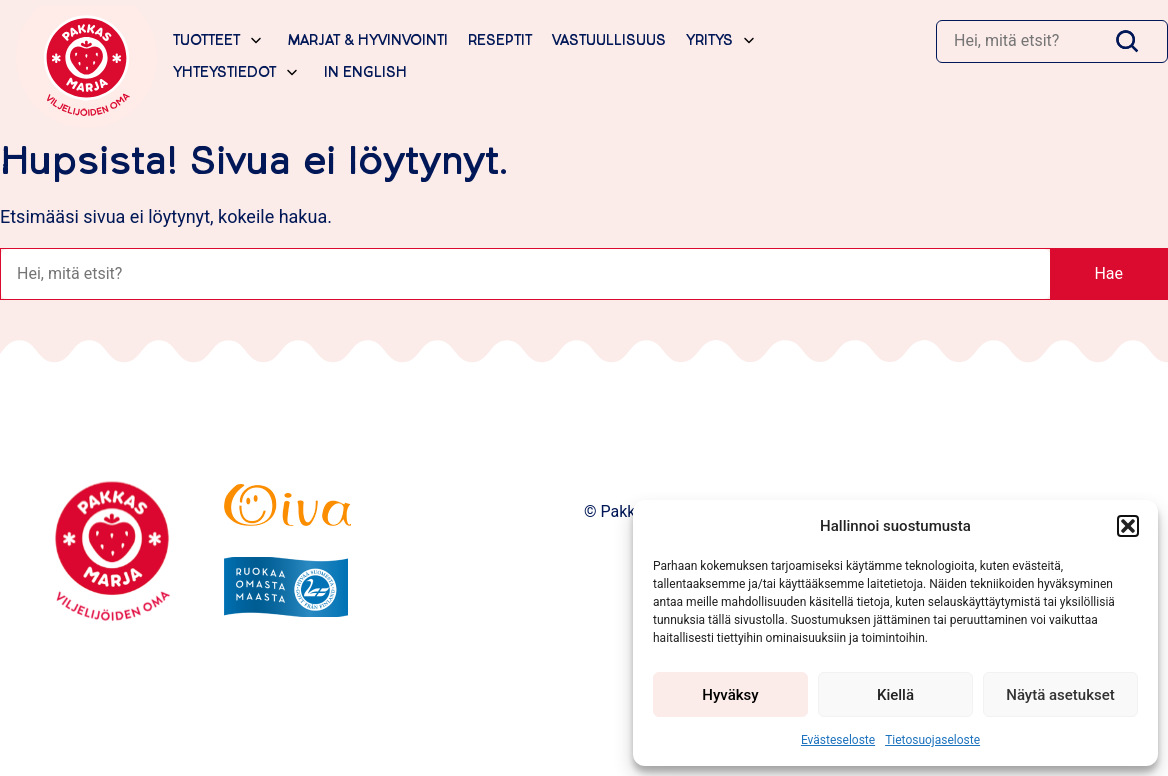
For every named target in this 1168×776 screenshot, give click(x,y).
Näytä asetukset (1060, 695)
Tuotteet (206, 40)
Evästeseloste (838, 740)
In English (365, 72)
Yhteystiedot (224, 72)
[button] (1128, 526)
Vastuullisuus (609, 40)
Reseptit (500, 40)
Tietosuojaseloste (932, 740)
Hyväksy (730, 695)
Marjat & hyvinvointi (368, 40)
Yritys (709, 40)
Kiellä (895, 695)
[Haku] (1020, 41)
